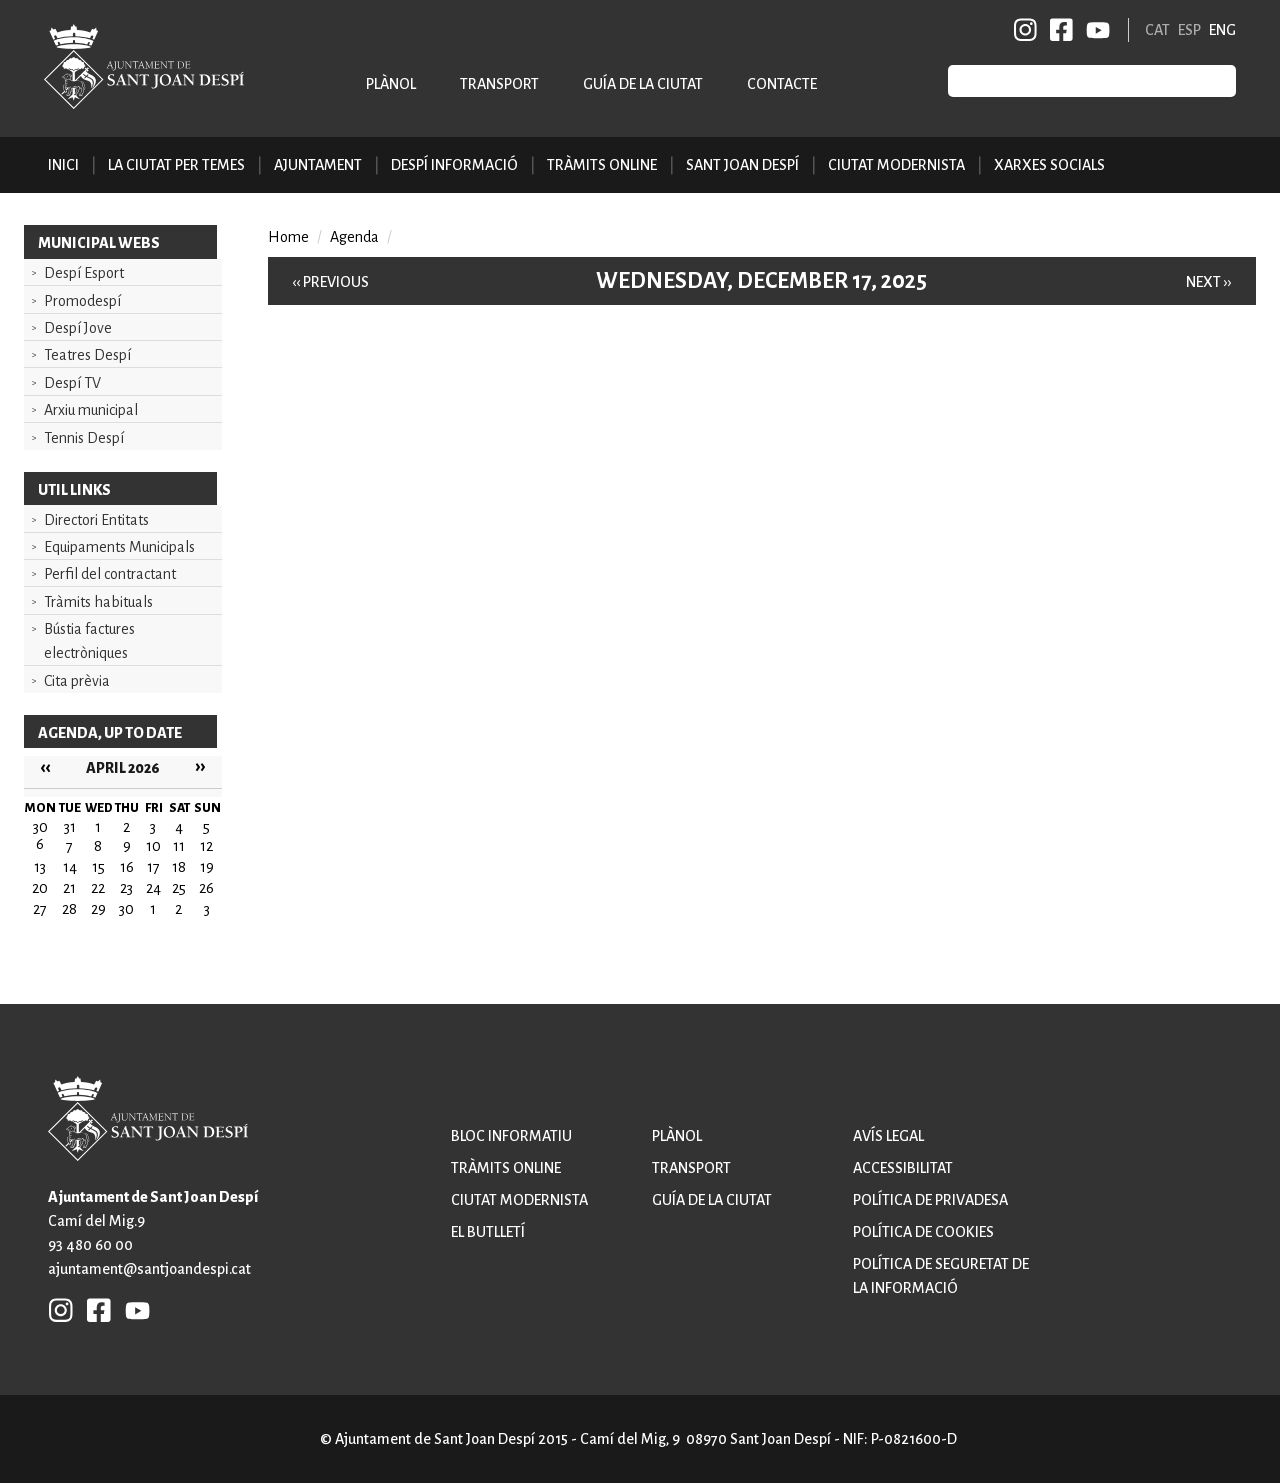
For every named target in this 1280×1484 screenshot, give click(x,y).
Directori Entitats (96, 520)
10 (153, 846)
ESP (1189, 30)
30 (126, 909)
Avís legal (888, 1136)
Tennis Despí (84, 438)
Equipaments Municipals (119, 547)
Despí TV (72, 383)
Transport (499, 84)
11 (179, 846)
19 (207, 867)
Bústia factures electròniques (89, 641)
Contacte (782, 84)
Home (288, 237)
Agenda (354, 237)
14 (70, 867)
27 (40, 909)
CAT (1157, 30)
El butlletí (488, 1232)
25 (179, 888)
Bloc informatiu (511, 1136)
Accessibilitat (903, 1168)
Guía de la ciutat (643, 84)
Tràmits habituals (98, 602)
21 (69, 888)
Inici (63, 165)
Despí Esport (84, 273)
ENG (1222, 30)
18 (179, 867)
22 (98, 888)
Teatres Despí (87, 355)
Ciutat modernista (519, 1200)
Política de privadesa (930, 1200)
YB (1094, 30)
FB (1058, 30)
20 (40, 888)
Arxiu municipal (91, 410)
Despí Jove (78, 328)
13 (40, 867)
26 (206, 888)
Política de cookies (923, 1232)
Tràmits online (602, 165)
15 (98, 867)
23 (126, 888)
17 (153, 867)
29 (98, 909)
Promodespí (82, 301)
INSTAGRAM (1026, 30)
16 (127, 867)
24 (153, 888)
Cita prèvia (77, 681)
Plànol (391, 84)
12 (206, 846)
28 (69, 909)
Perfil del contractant (110, 574)
